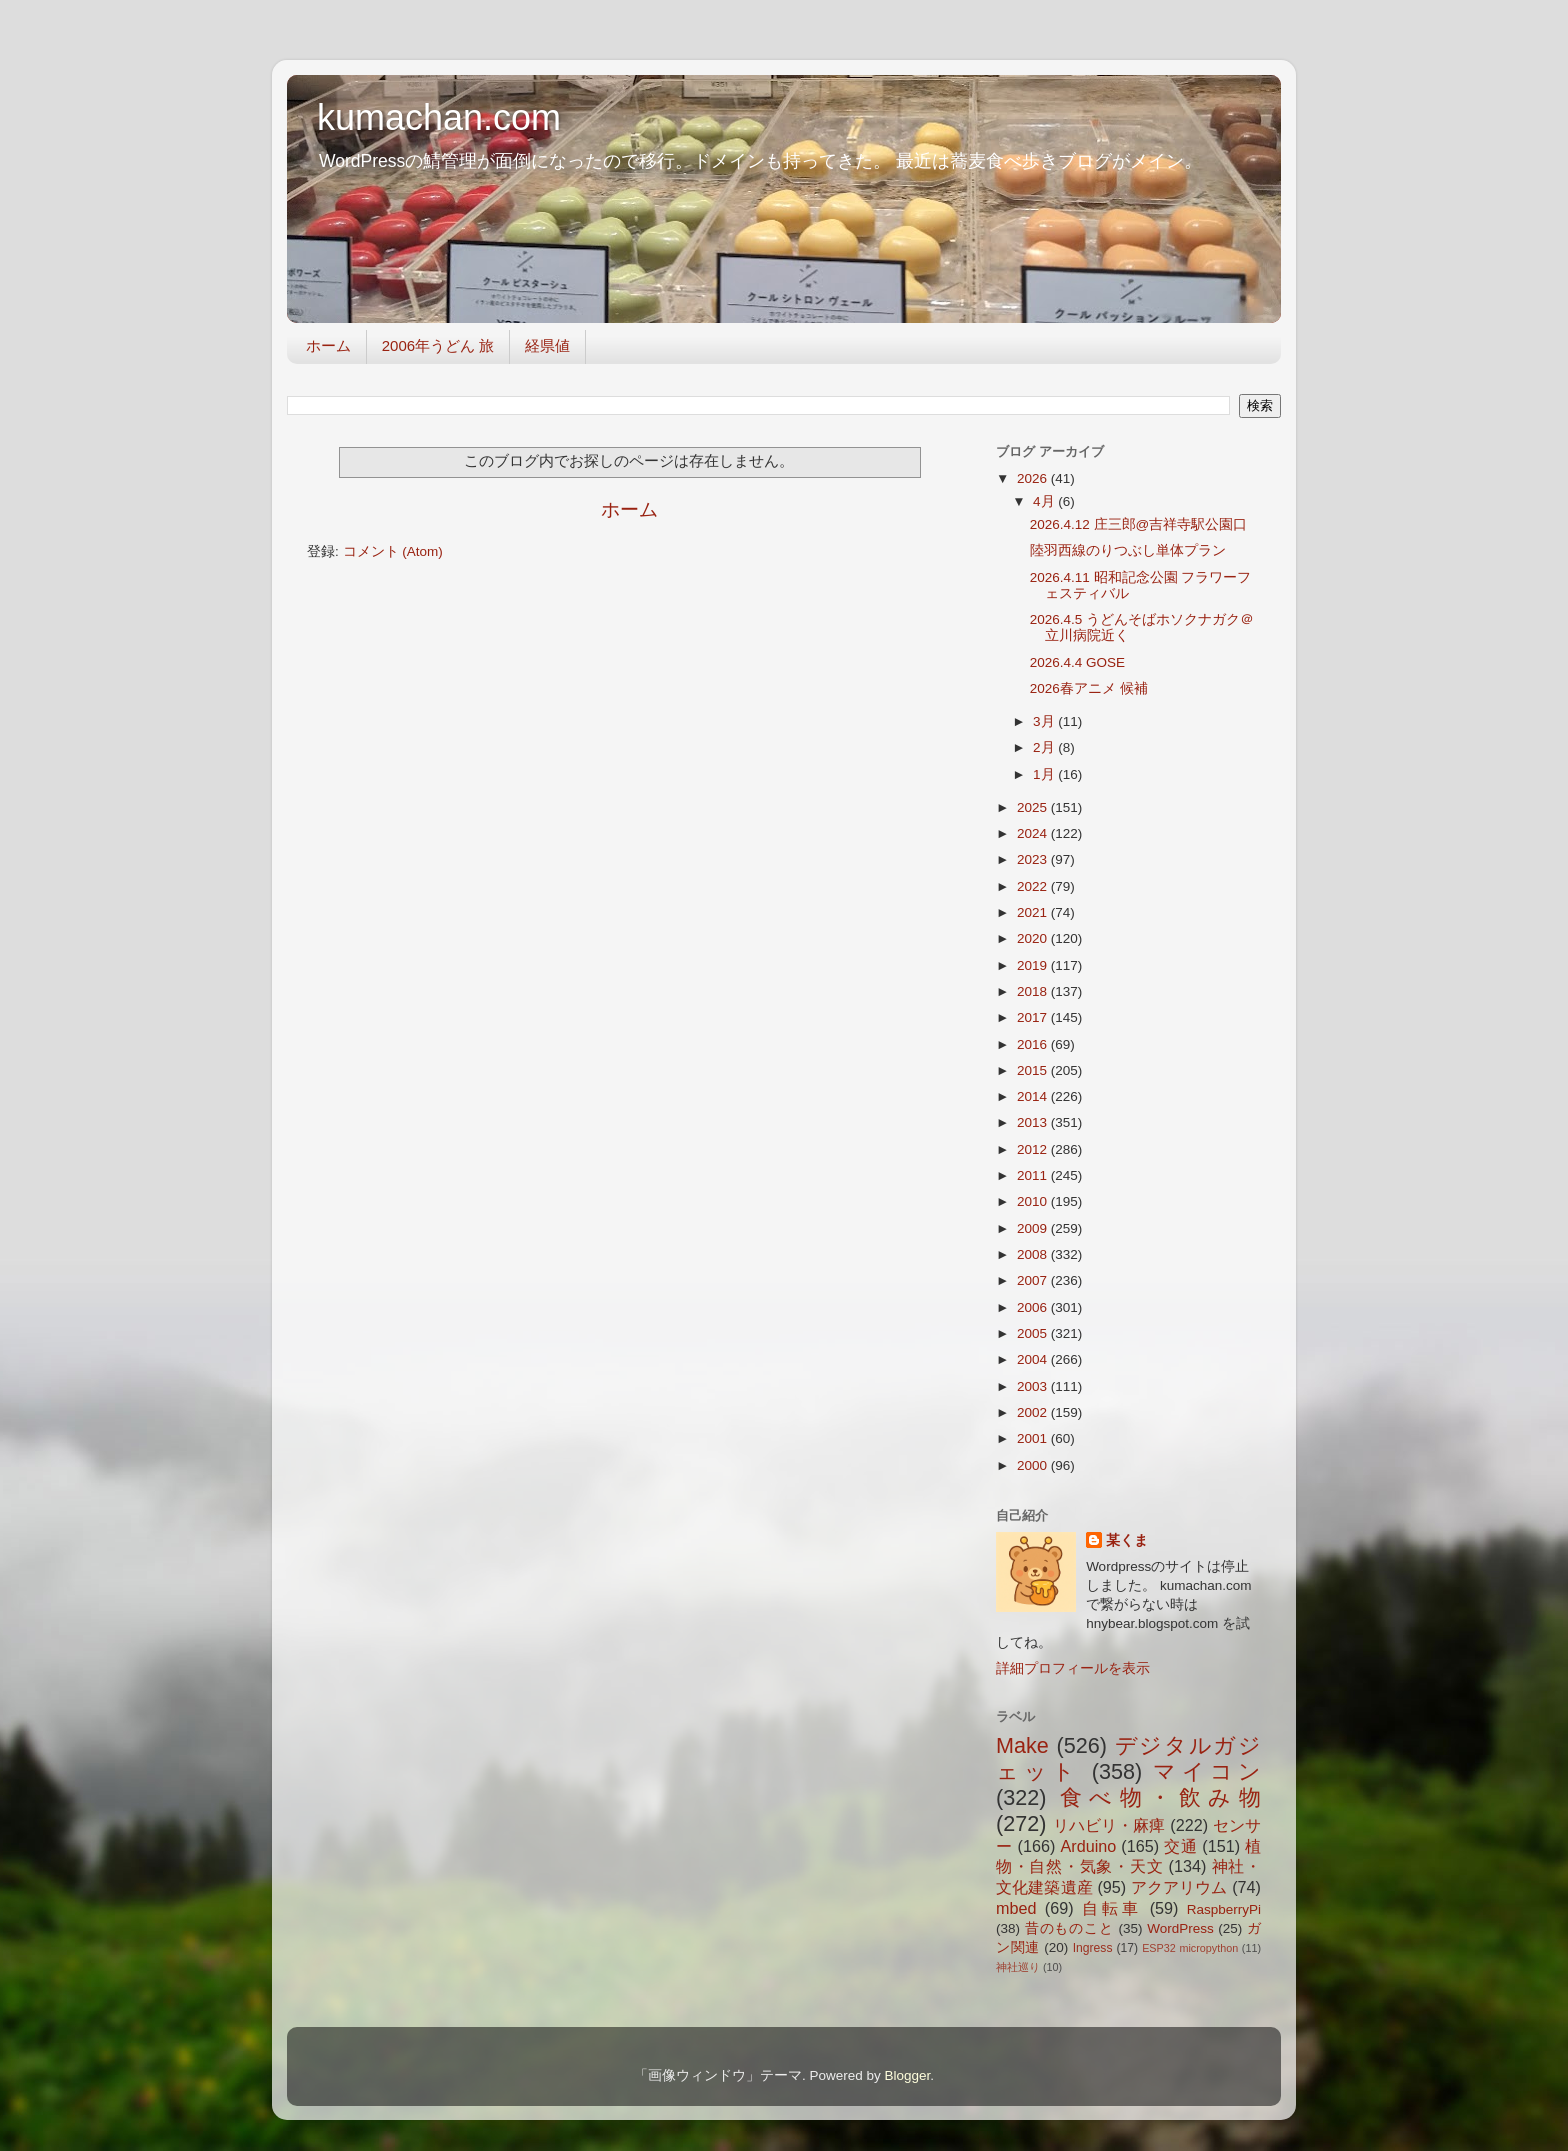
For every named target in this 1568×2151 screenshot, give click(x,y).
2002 (1034, 1412)
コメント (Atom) (393, 551)
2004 (1034, 1359)
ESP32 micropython (1190, 1948)
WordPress (1180, 1928)
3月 (1045, 721)
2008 (1034, 1254)
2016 (1034, 1044)
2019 (1034, 965)
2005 (1034, 1333)
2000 (1034, 1465)
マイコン (1207, 1771)
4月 (1045, 501)
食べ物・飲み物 (1160, 1797)
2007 (1034, 1280)
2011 (1034, 1175)
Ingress (1093, 1948)
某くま (1127, 1540)
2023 (1034, 859)
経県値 (547, 345)
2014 (1034, 1096)
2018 (1034, 991)
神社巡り (1018, 1967)
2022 (1034, 886)
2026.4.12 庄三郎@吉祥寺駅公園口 (1139, 524)
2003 (1034, 1386)
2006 (1034, 1307)
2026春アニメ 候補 (1089, 688)
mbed (1016, 1908)
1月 (1045, 774)
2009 (1034, 1228)
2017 (1034, 1017)
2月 (1045, 747)
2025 (1034, 807)
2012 (1034, 1149)
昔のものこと (1069, 1928)
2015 (1034, 1070)
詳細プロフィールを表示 (1073, 1668)
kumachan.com (439, 117)
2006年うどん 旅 (438, 345)
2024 (1034, 833)
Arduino (1088, 1846)
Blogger (907, 2075)
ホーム (328, 345)
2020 (1034, 938)
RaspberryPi (1224, 1909)
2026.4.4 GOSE (1077, 662)
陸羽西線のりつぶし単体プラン (1128, 550)
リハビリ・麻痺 (1109, 1825)
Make (1022, 1745)
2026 (1034, 478)
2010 (1034, 1201)
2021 (1034, 912)
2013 (1034, 1122)
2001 (1034, 1438)
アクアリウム (1179, 1887)
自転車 (1111, 1908)
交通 (1180, 1846)
